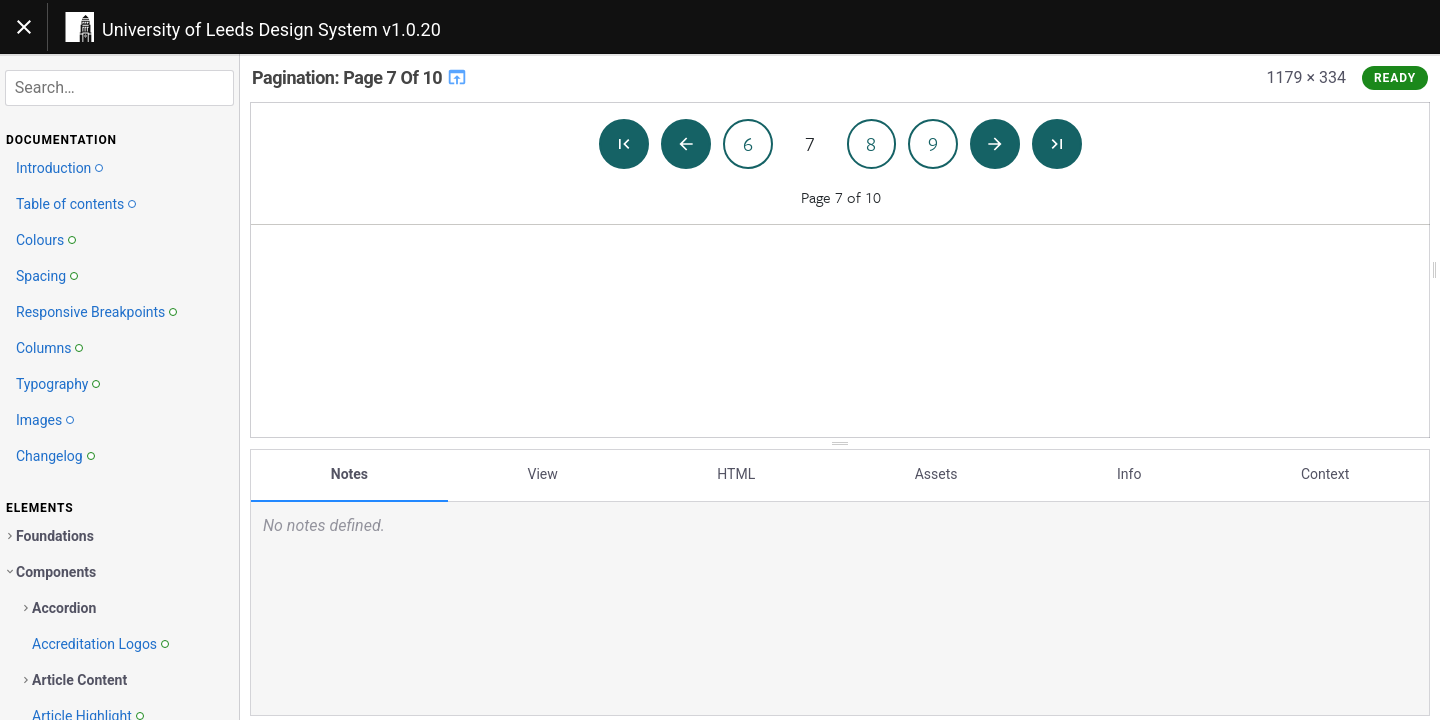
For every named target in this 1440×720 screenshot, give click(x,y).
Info (1129, 473)
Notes (349, 473)
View (543, 473)
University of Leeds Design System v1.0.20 (271, 29)
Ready (1395, 78)
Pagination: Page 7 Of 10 (360, 77)
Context (1325, 473)
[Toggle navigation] (24, 27)
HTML (736, 473)
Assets (936, 473)
